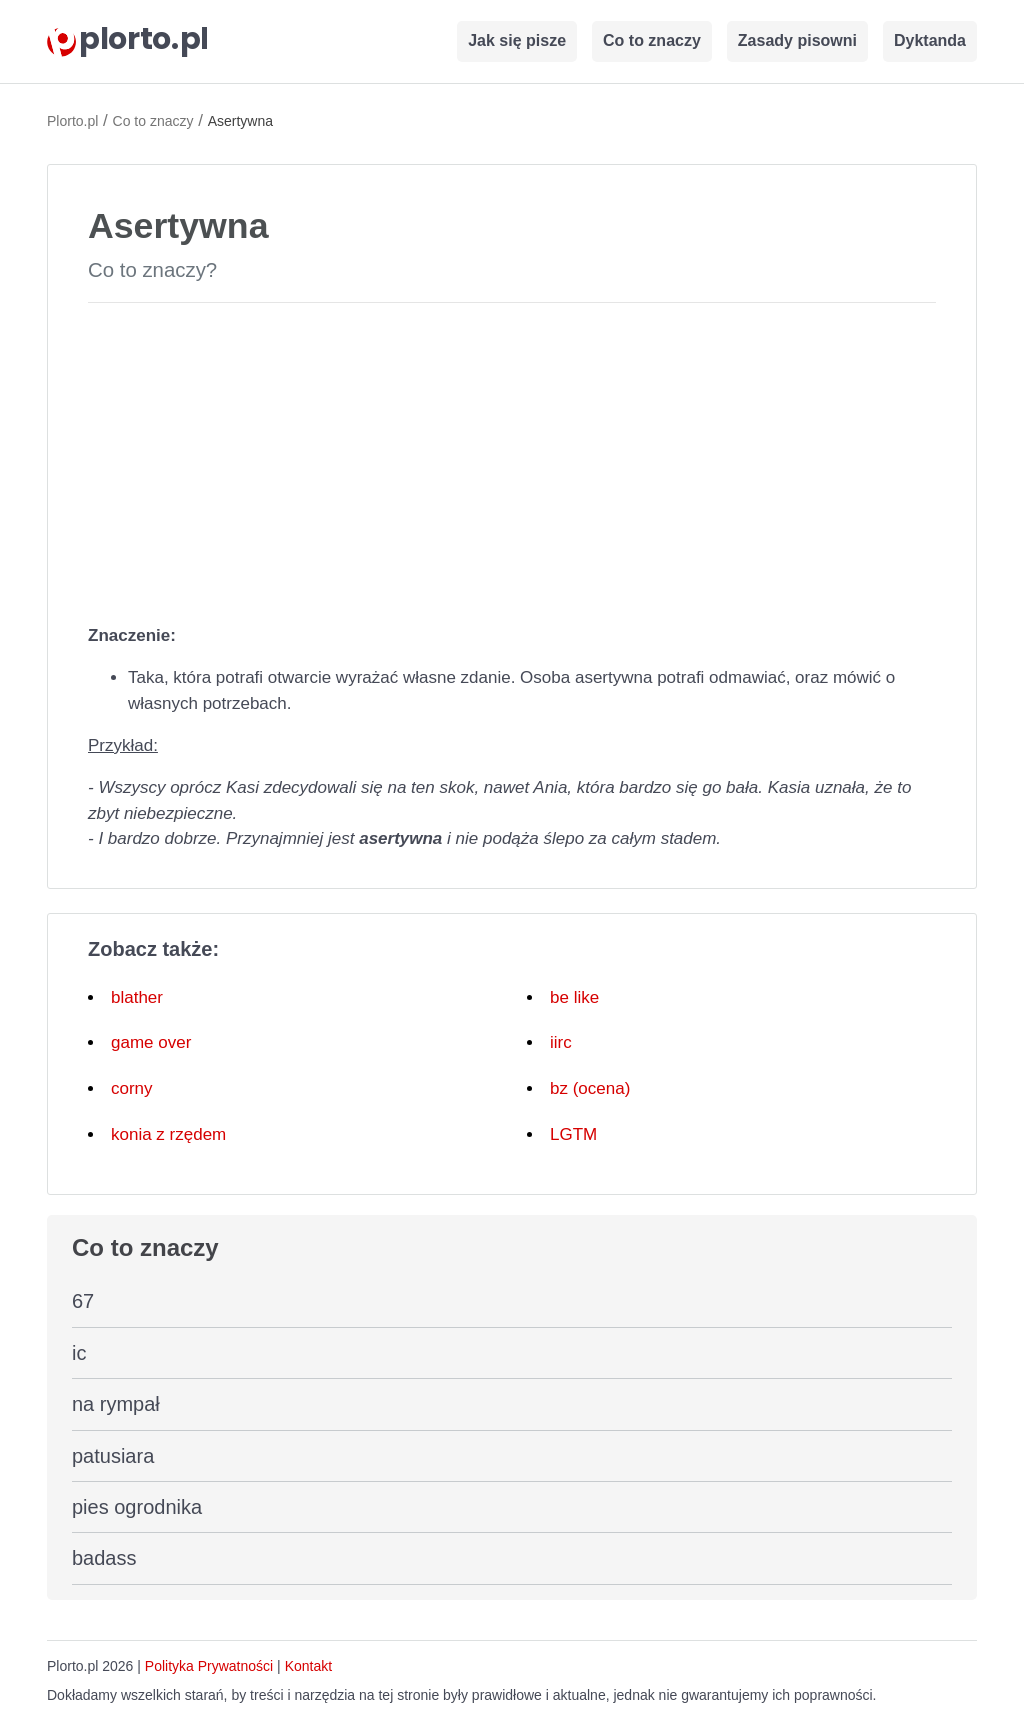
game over (151, 1042)
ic (79, 1353)
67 (83, 1301)
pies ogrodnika (137, 1507)
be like (574, 997)
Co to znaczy (652, 40)
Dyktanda (930, 40)
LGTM (573, 1134)
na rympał (116, 1404)
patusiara (113, 1456)
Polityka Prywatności (209, 1666)
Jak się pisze (517, 40)
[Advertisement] (512, 459)
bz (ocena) (590, 1088)
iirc (561, 1042)
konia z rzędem (168, 1134)
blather (137, 997)
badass (104, 1558)
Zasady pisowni (797, 40)
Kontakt (308, 1666)
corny (132, 1088)
